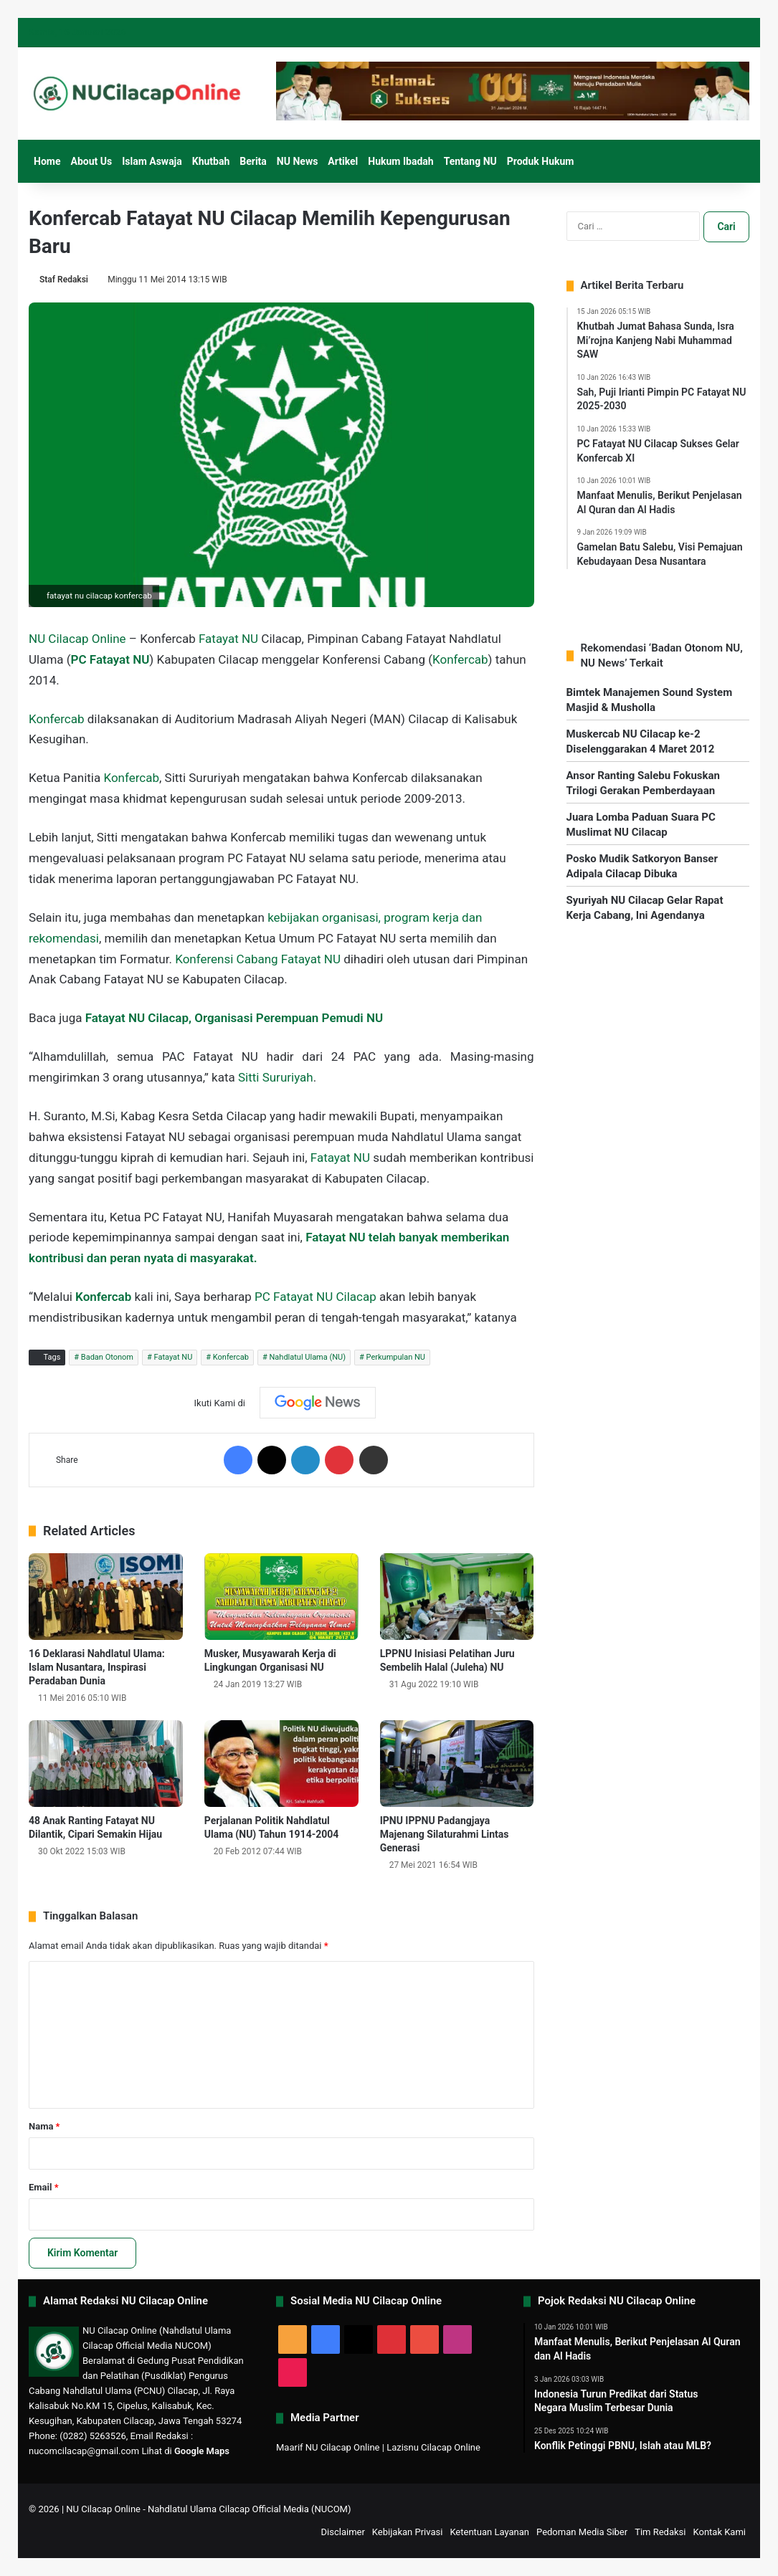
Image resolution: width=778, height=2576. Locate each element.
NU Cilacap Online (77, 638)
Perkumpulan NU (395, 1357)
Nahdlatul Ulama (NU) (308, 1357)
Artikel (343, 161)
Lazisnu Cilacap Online (433, 2447)
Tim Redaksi (660, 2532)
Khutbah (211, 161)
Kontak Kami (719, 2532)
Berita (253, 161)
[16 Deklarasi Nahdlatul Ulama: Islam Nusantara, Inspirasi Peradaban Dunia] (106, 1596)
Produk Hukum (540, 161)
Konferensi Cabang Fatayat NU (258, 959)
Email (44, 2187)
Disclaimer (343, 2532)
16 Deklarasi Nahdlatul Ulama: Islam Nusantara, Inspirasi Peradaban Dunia (97, 1667)
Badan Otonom (107, 1357)
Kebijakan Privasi (407, 2532)
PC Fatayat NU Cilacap (315, 1296)
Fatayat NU (228, 638)
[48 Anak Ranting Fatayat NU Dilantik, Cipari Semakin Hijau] (106, 1763)
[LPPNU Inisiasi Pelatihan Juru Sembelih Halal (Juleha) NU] (457, 1596)
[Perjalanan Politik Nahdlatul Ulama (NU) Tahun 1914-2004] (281, 1763)
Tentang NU (470, 161)
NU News (297, 161)
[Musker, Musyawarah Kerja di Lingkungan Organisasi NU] (281, 1596)
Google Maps (201, 2451)
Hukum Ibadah (400, 161)
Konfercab (460, 659)
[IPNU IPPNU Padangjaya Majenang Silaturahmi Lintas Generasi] (457, 1763)
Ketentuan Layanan (489, 2532)
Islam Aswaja (152, 161)
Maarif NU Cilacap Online (328, 2447)
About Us (91, 161)
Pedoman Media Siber (581, 2532)
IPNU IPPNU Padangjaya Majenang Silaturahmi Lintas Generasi (444, 1834)
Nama (44, 2126)
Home (47, 161)
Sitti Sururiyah (275, 1077)
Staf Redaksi (63, 280)
